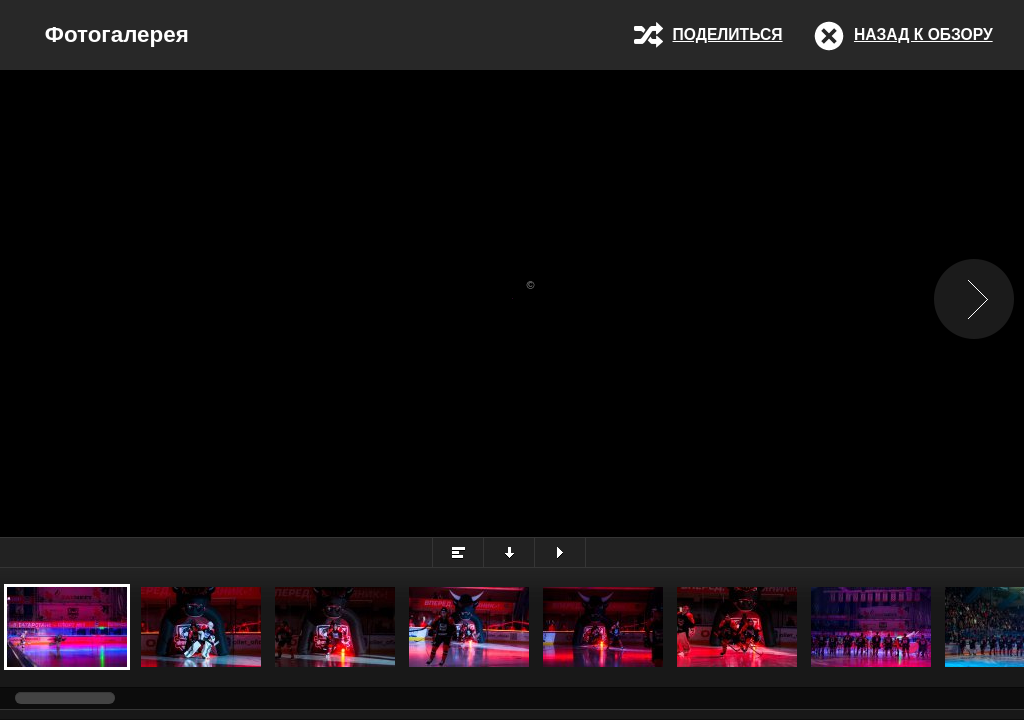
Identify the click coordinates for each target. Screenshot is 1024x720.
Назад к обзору (923, 34)
